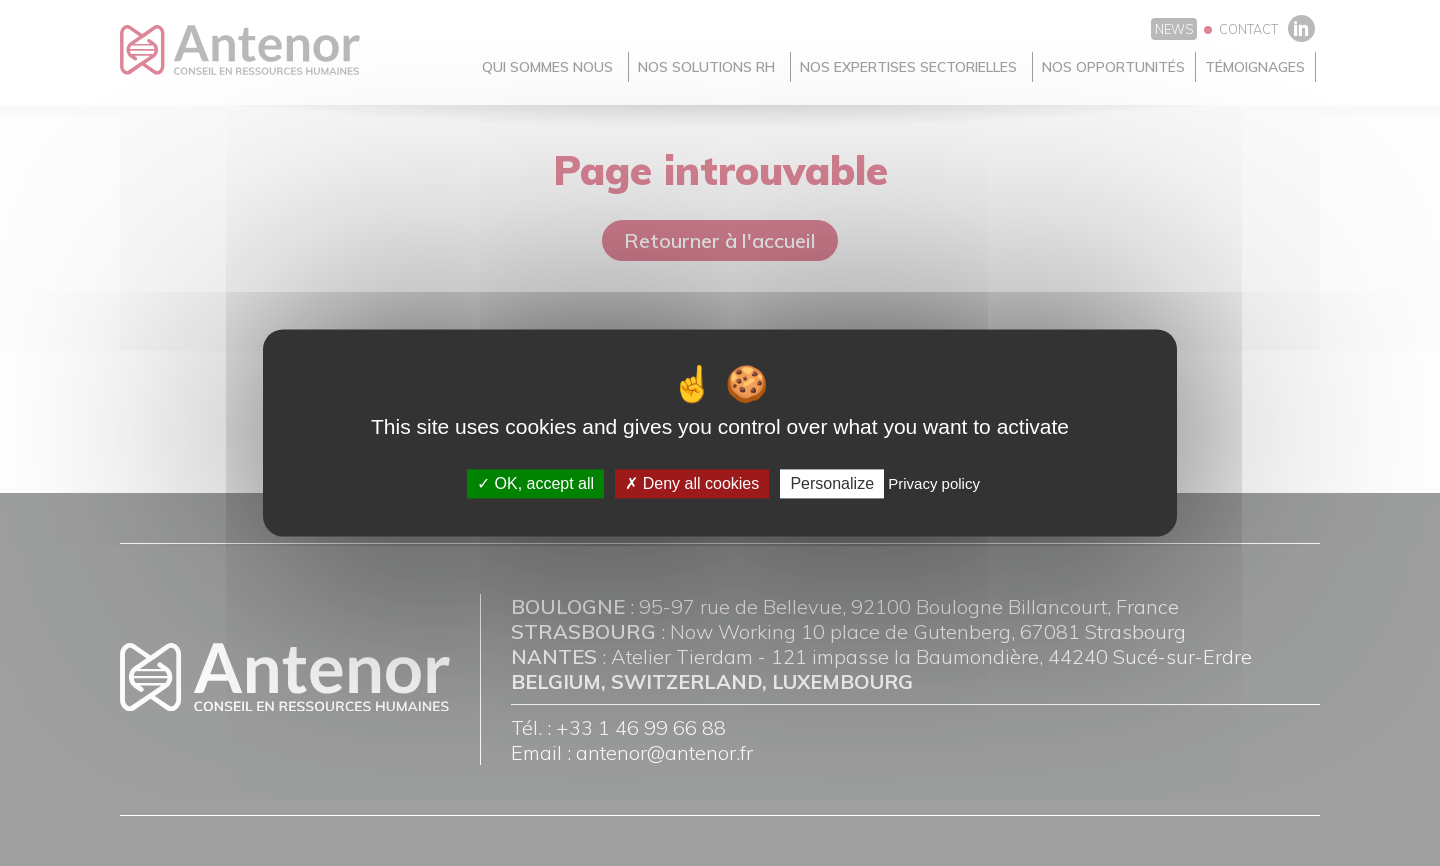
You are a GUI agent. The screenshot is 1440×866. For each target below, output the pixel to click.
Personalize (832, 483)
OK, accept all (535, 483)
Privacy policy (934, 483)
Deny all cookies (692, 483)
